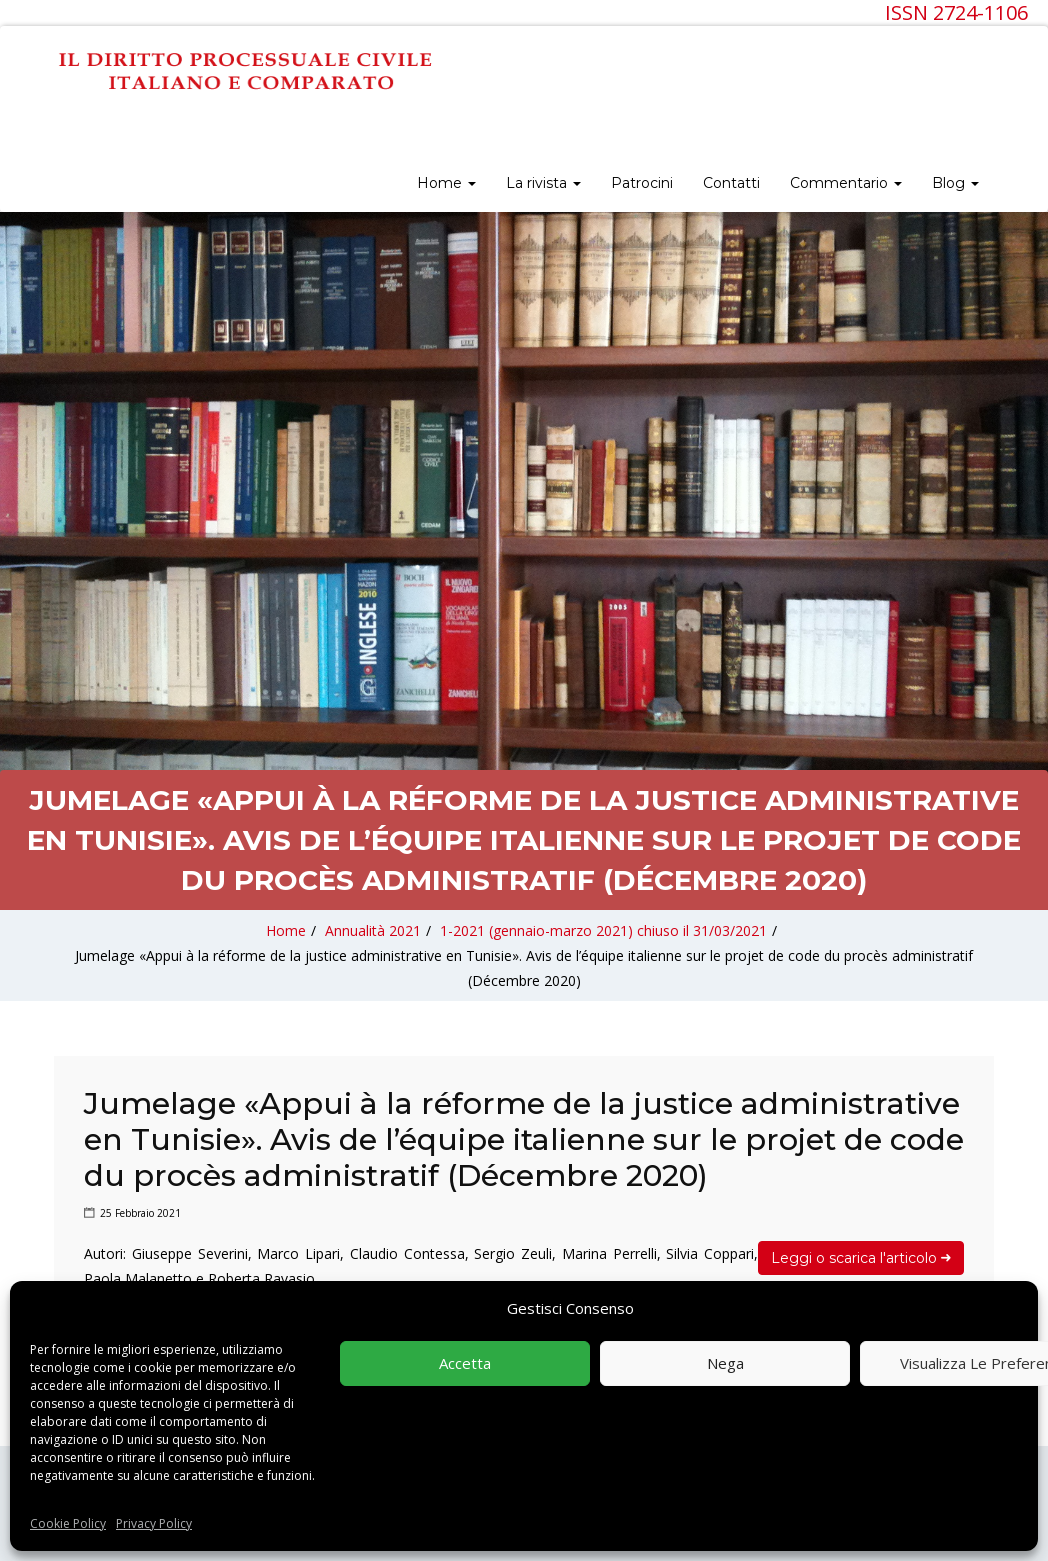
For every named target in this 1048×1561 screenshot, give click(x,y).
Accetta (465, 1363)
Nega (725, 1363)
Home (446, 183)
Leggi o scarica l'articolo (861, 1258)
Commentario (846, 183)
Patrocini (642, 183)
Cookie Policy (68, 1523)
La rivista (543, 183)
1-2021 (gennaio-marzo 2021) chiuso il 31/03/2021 (603, 930)
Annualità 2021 (373, 930)
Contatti (731, 183)
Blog (955, 183)
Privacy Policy (154, 1523)
